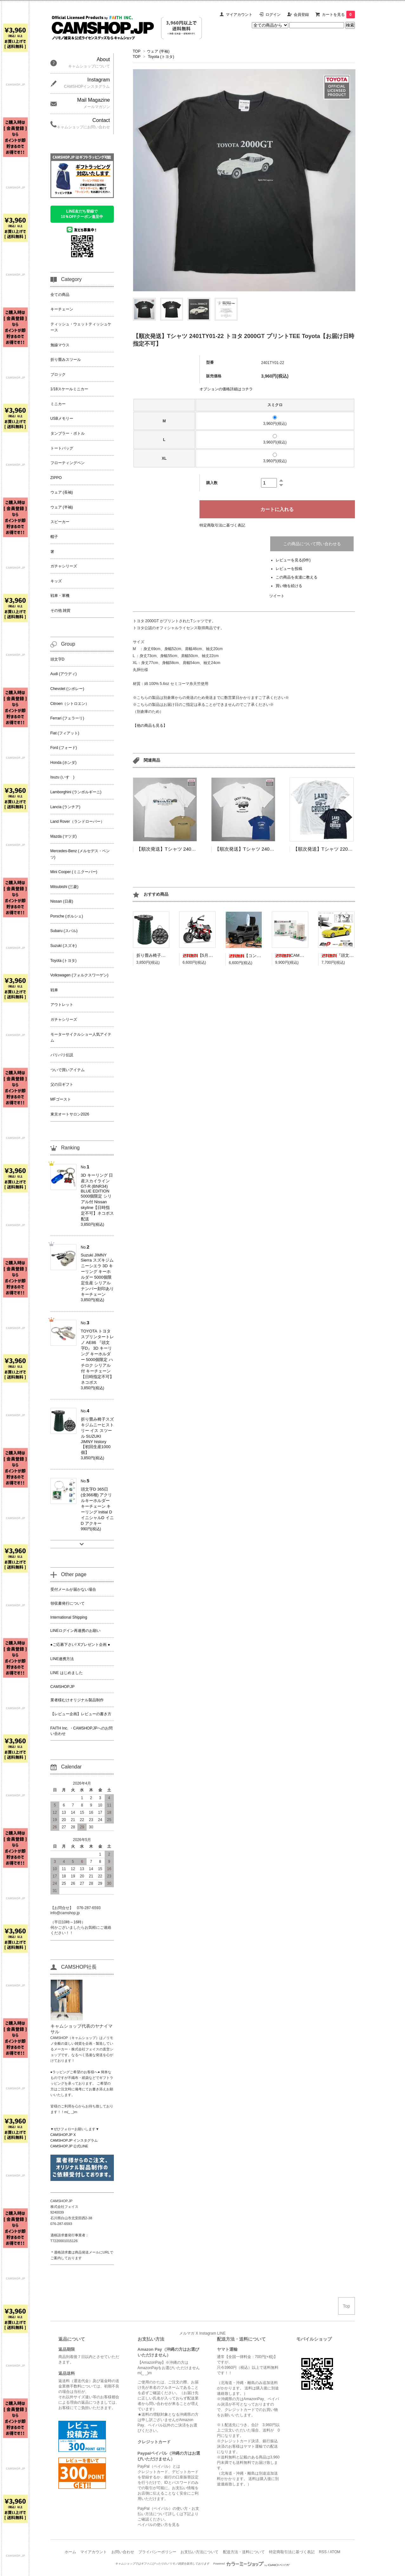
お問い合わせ (122, 2552)
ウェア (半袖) (158, 51)
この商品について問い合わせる (312, 543)
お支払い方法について (199, 2552)
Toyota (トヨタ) (161, 56)
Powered (251, 2563)
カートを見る (338, 14)
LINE (221, 2333)
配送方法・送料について (244, 2552)
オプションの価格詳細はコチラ (226, 389)
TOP (136, 51)
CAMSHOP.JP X (63, 2135)
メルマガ (186, 2333)
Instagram (207, 2333)
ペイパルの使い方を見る (159, 2524)
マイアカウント (239, 14)
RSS (323, 2552)
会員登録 (301, 14)
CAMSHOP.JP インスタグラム (74, 2140)
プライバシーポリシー (157, 2552)
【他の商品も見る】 (150, 725)
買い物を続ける (289, 586)
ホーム (70, 2552)
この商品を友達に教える (296, 577)
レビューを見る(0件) (293, 560)
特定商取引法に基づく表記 (222, 525)
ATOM (335, 2552)
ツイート (276, 596)
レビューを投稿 (289, 568)
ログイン (273, 14)
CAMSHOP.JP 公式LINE (69, 2146)
